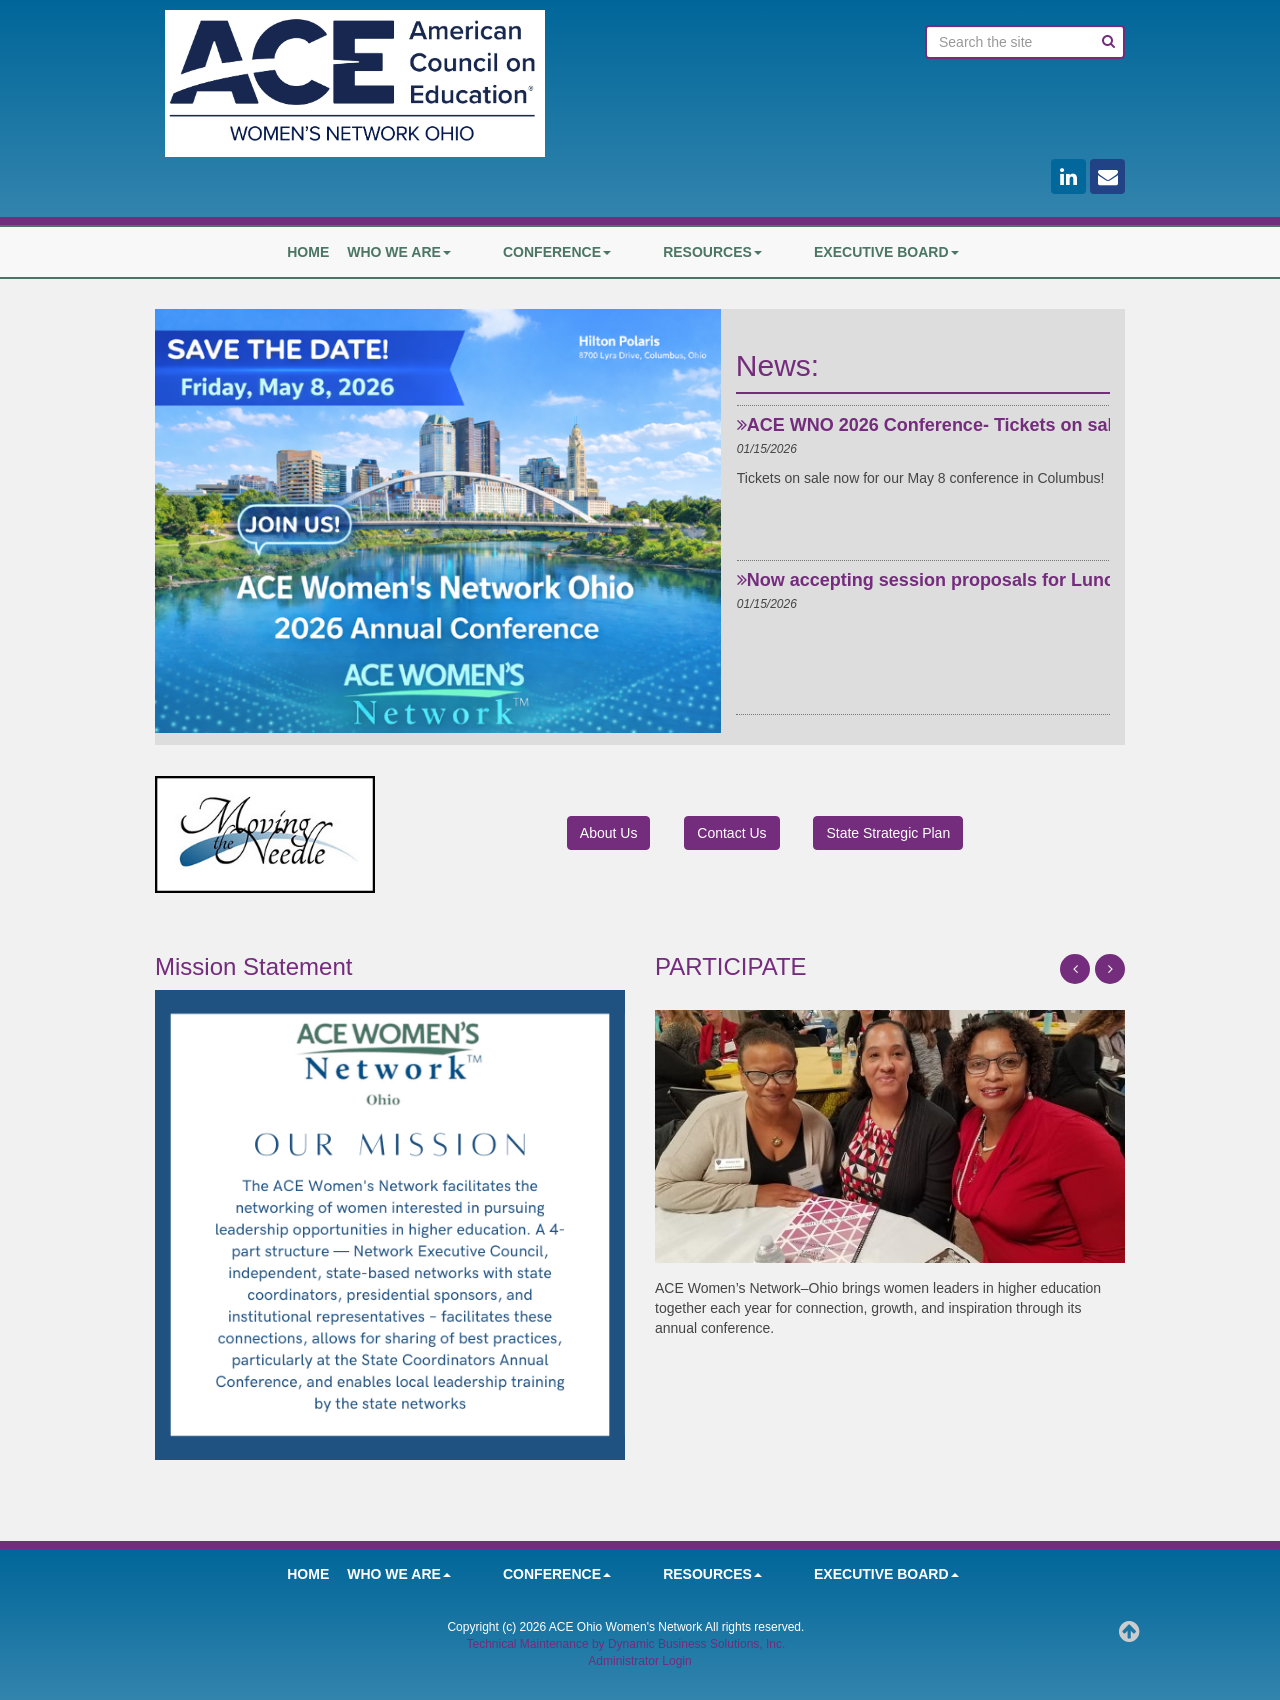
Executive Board (852, 252)
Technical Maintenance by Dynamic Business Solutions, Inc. (625, 1644)
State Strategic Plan (888, 833)
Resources (712, 252)
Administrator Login (639, 1661)
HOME (377, 252)
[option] (923, 471)
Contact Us (731, 833)
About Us (609, 833)
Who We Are (468, 252)
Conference (591, 252)
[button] (1075, 969)
